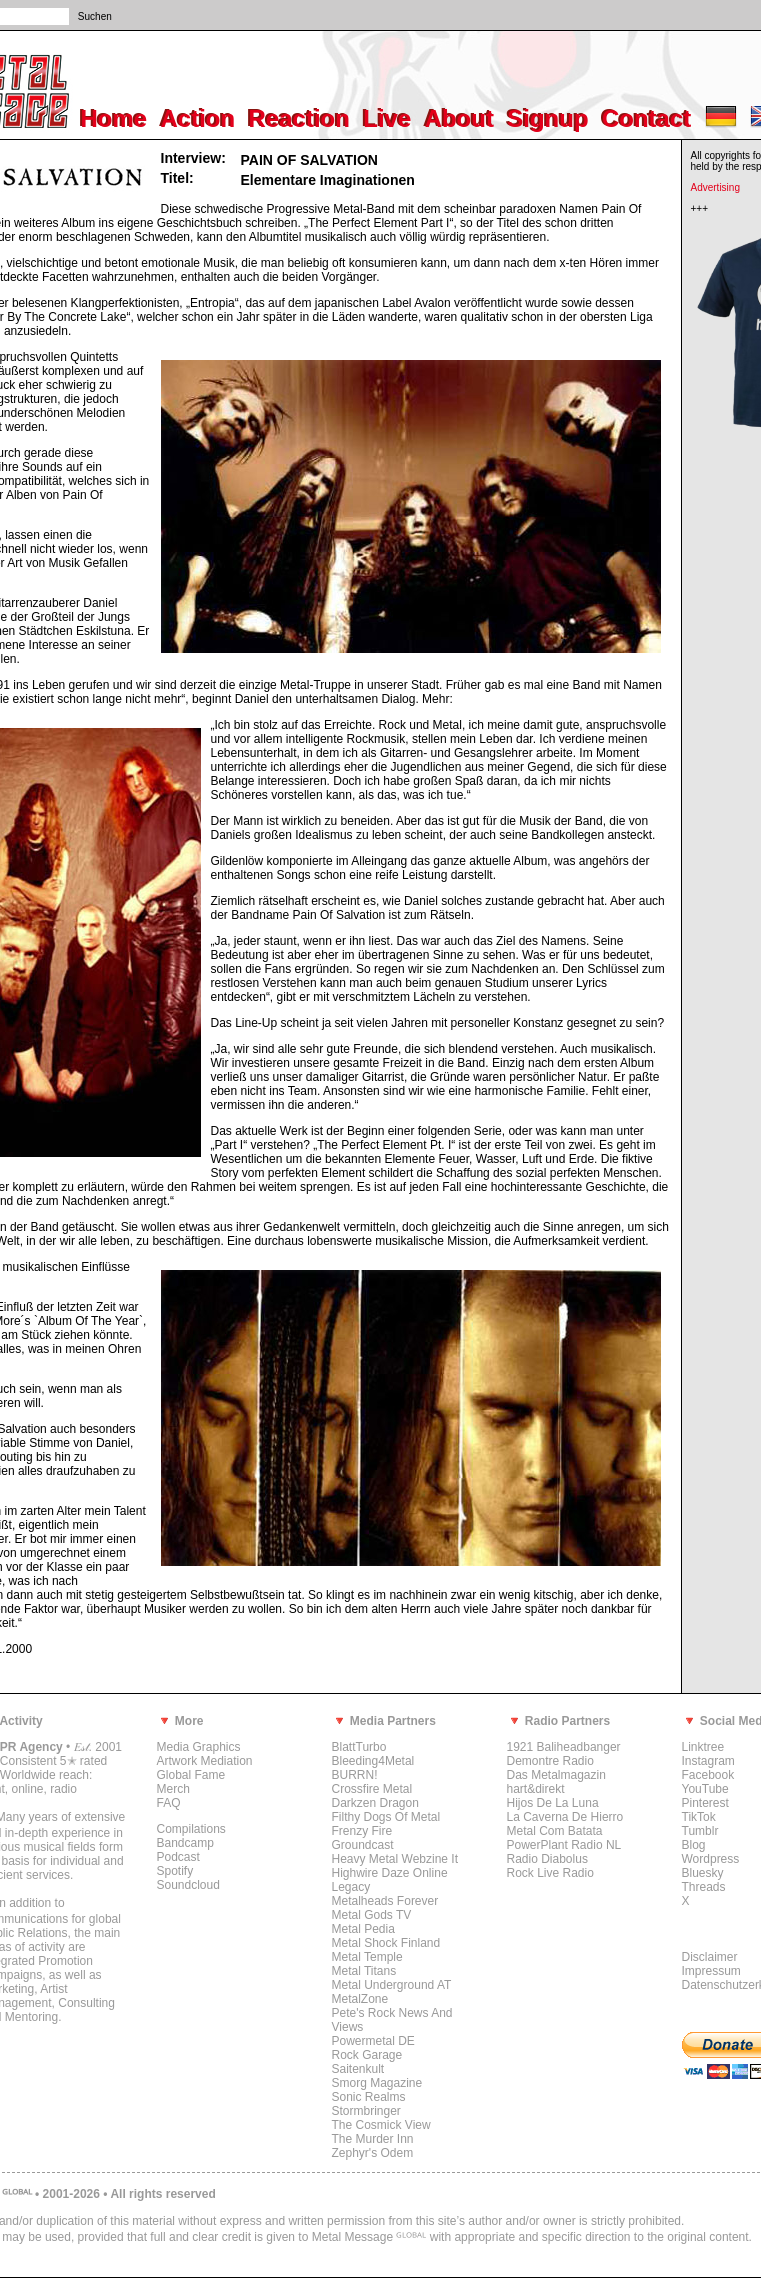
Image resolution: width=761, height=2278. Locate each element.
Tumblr (700, 1831)
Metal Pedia (363, 1929)
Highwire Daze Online (390, 1873)
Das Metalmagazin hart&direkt (556, 1782)
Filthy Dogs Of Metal (386, 1817)
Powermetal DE (373, 2041)
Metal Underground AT (392, 1985)
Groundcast (363, 1845)
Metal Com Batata (555, 1831)
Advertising (715, 187)
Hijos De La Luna (553, 1803)
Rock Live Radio (550, 1873)
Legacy (351, 1887)
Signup (547, 118)
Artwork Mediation (205, 1761)
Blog (694, 1845)
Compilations (191, 1829)
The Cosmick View (381, 2125)
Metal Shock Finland (386, 1943)
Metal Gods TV (372, 1915)
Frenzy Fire (362, 1831)
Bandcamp (185, 1843)
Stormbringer (366, 2111)
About (459, 118)
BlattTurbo (359, 1747)
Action (198, 118)
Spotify (175, 1871)
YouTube (705, 1789)
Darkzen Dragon (375, 1803)
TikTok (699, 1817)
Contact (646, 118)
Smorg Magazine (377, 2083)
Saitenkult (358, 2069)
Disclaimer (710, 1957)
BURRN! (355, 1775)
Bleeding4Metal (373, 1761)
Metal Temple (367, 1957)
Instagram (708, 1761)
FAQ (169, 1803)
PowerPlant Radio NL (564, 1845)
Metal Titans (364, 1971)
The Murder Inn (373, 2139)
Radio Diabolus (547, 1859)
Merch (173, 1789)
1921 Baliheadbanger (564, 1747)
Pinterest (705, 1803)
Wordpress (711, 1859)
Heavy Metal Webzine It (395, 1859)
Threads (704, 1887)
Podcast (178, 1857)
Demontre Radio (550, 1761)
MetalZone (360, 1999)
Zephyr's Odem (373, 2153)
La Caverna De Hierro (565, 1817)
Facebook (708, 1775)
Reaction (299, 118)
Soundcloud (188, 1885)
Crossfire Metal (372, 1789)
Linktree (703, 1747)
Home (114, 118)
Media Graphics (199, 1747)
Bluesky (703, 1873)
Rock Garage (367, 2055)
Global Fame (191, 1775)
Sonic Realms (369, 2097)
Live (387, 118)
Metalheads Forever (385, 1901)
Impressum (711, 1971)
